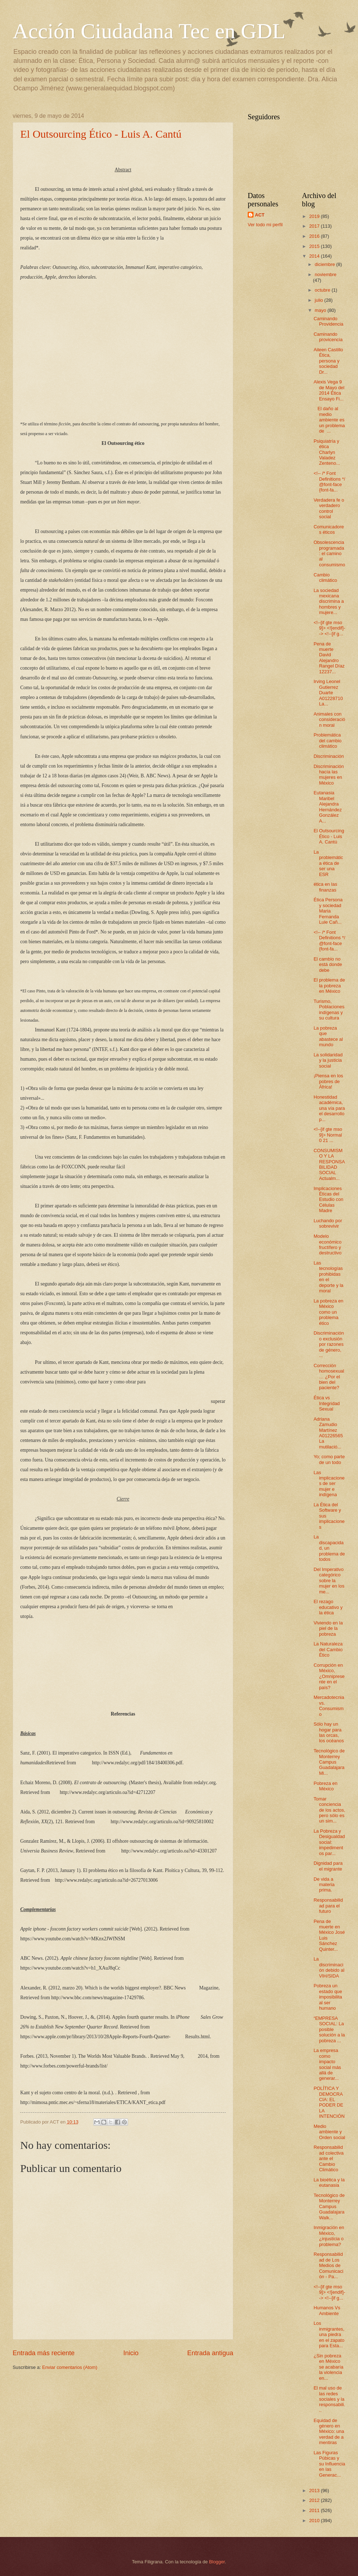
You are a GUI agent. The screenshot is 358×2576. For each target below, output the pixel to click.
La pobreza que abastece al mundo (328, 1036)
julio (319, 300)
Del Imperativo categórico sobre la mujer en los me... (329, 1580)
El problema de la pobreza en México (329, 985)
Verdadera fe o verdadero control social (329, 508)
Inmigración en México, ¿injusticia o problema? (329, 2236)
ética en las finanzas (325, 886)
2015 (315, 246)
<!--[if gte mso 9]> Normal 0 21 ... (328, 1134)
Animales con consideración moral (329, 719)
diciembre (325, 264)
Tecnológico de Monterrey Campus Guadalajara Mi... (329, 1762)
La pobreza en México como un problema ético (328, 1312)
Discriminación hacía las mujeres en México (329, 775)
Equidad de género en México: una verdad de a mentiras (329, 2432)
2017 (315, 226)
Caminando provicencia (328, 336)
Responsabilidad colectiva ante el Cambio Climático (329, 2158)
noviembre (325, 274)
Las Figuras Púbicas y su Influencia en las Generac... (329, 2464)
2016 (315, 236)
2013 (315, 2490)
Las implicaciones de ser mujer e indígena (329, 1484)
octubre (323, 290)
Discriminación (329, 756)
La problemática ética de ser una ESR (328, 863)
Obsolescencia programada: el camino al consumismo (329, 553)
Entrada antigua (210, 2353)
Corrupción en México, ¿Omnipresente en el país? (329, 1676)
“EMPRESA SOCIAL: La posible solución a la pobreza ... (329, 2029)
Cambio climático (325, 577)
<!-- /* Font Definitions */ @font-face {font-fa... (329, 482)
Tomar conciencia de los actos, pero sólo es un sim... (329, 1810)
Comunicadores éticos (329, 529)
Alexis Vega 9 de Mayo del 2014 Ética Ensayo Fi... (329, 390)
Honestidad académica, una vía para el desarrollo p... (329, 1108)
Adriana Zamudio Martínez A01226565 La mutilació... (329, 1433)
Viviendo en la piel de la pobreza (328, 1628)
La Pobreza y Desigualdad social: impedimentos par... (329, 1842)
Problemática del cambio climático (327, 740)
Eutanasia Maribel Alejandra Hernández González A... (328, 806)
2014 (315, 256)
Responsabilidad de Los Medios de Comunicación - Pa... (328, 2265)
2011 (315, 2510)
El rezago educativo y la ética (328, 1607)
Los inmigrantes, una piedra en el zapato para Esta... (329, 2334)
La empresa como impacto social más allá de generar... (327, 2064)
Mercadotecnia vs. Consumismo (329, 1706)
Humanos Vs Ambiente (327, 2310)
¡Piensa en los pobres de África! (328, 1081)
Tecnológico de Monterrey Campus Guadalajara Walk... (329, 2206)
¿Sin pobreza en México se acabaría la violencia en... (328, 2367)
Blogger (217, 2561)
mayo (321, 310)
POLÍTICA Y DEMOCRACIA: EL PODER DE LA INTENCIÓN (329, 2102)
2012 (315, 2500)
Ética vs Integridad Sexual (327, 1403)
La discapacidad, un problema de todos (329, 1548)
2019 (315, 216)
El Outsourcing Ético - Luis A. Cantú (101, 134)
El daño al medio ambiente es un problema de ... (329, 420)
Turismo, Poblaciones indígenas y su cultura (329, 1010)
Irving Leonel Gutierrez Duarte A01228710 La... (328, 693)
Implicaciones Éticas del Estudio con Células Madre (328, 1200)
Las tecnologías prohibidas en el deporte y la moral (328, 1276)
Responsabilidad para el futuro (328, 1905)
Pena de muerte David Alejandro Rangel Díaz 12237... (329, 657)
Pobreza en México (325, 1786)
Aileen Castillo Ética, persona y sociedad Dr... (328, 361)
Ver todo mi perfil (265, 224)
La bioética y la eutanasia (329, 2182)
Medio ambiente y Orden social (329, 2132)
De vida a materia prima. (324, 1884)
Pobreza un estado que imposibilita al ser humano (328, 1997)
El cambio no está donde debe (328, 964)
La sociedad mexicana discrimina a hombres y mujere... (329, 601)
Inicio (130, 2353)
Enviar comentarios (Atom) (69, 2367)
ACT (259, 215)
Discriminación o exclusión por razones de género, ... (329, 1344)
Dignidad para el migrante (328, 1865)
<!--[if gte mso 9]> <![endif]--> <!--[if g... (329, 628)
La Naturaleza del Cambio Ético (328, 1649)
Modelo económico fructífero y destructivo (327, 1244)
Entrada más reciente (43, 2353)
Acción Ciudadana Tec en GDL (149, 31)
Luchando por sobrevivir (328, 1223)
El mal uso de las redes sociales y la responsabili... (329, 2399)
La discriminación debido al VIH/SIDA (329, 1967)
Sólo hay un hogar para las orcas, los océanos (329, 1732)
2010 (315, 2520)
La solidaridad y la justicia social (328, 1060)
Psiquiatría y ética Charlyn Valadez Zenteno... (327, 452)
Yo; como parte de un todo (329, 1459)
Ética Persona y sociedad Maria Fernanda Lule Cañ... (328, 911)
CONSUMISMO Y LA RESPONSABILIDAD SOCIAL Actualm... (329, 1164)
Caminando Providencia (328, 321)
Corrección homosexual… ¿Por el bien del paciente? (329, 1377)
